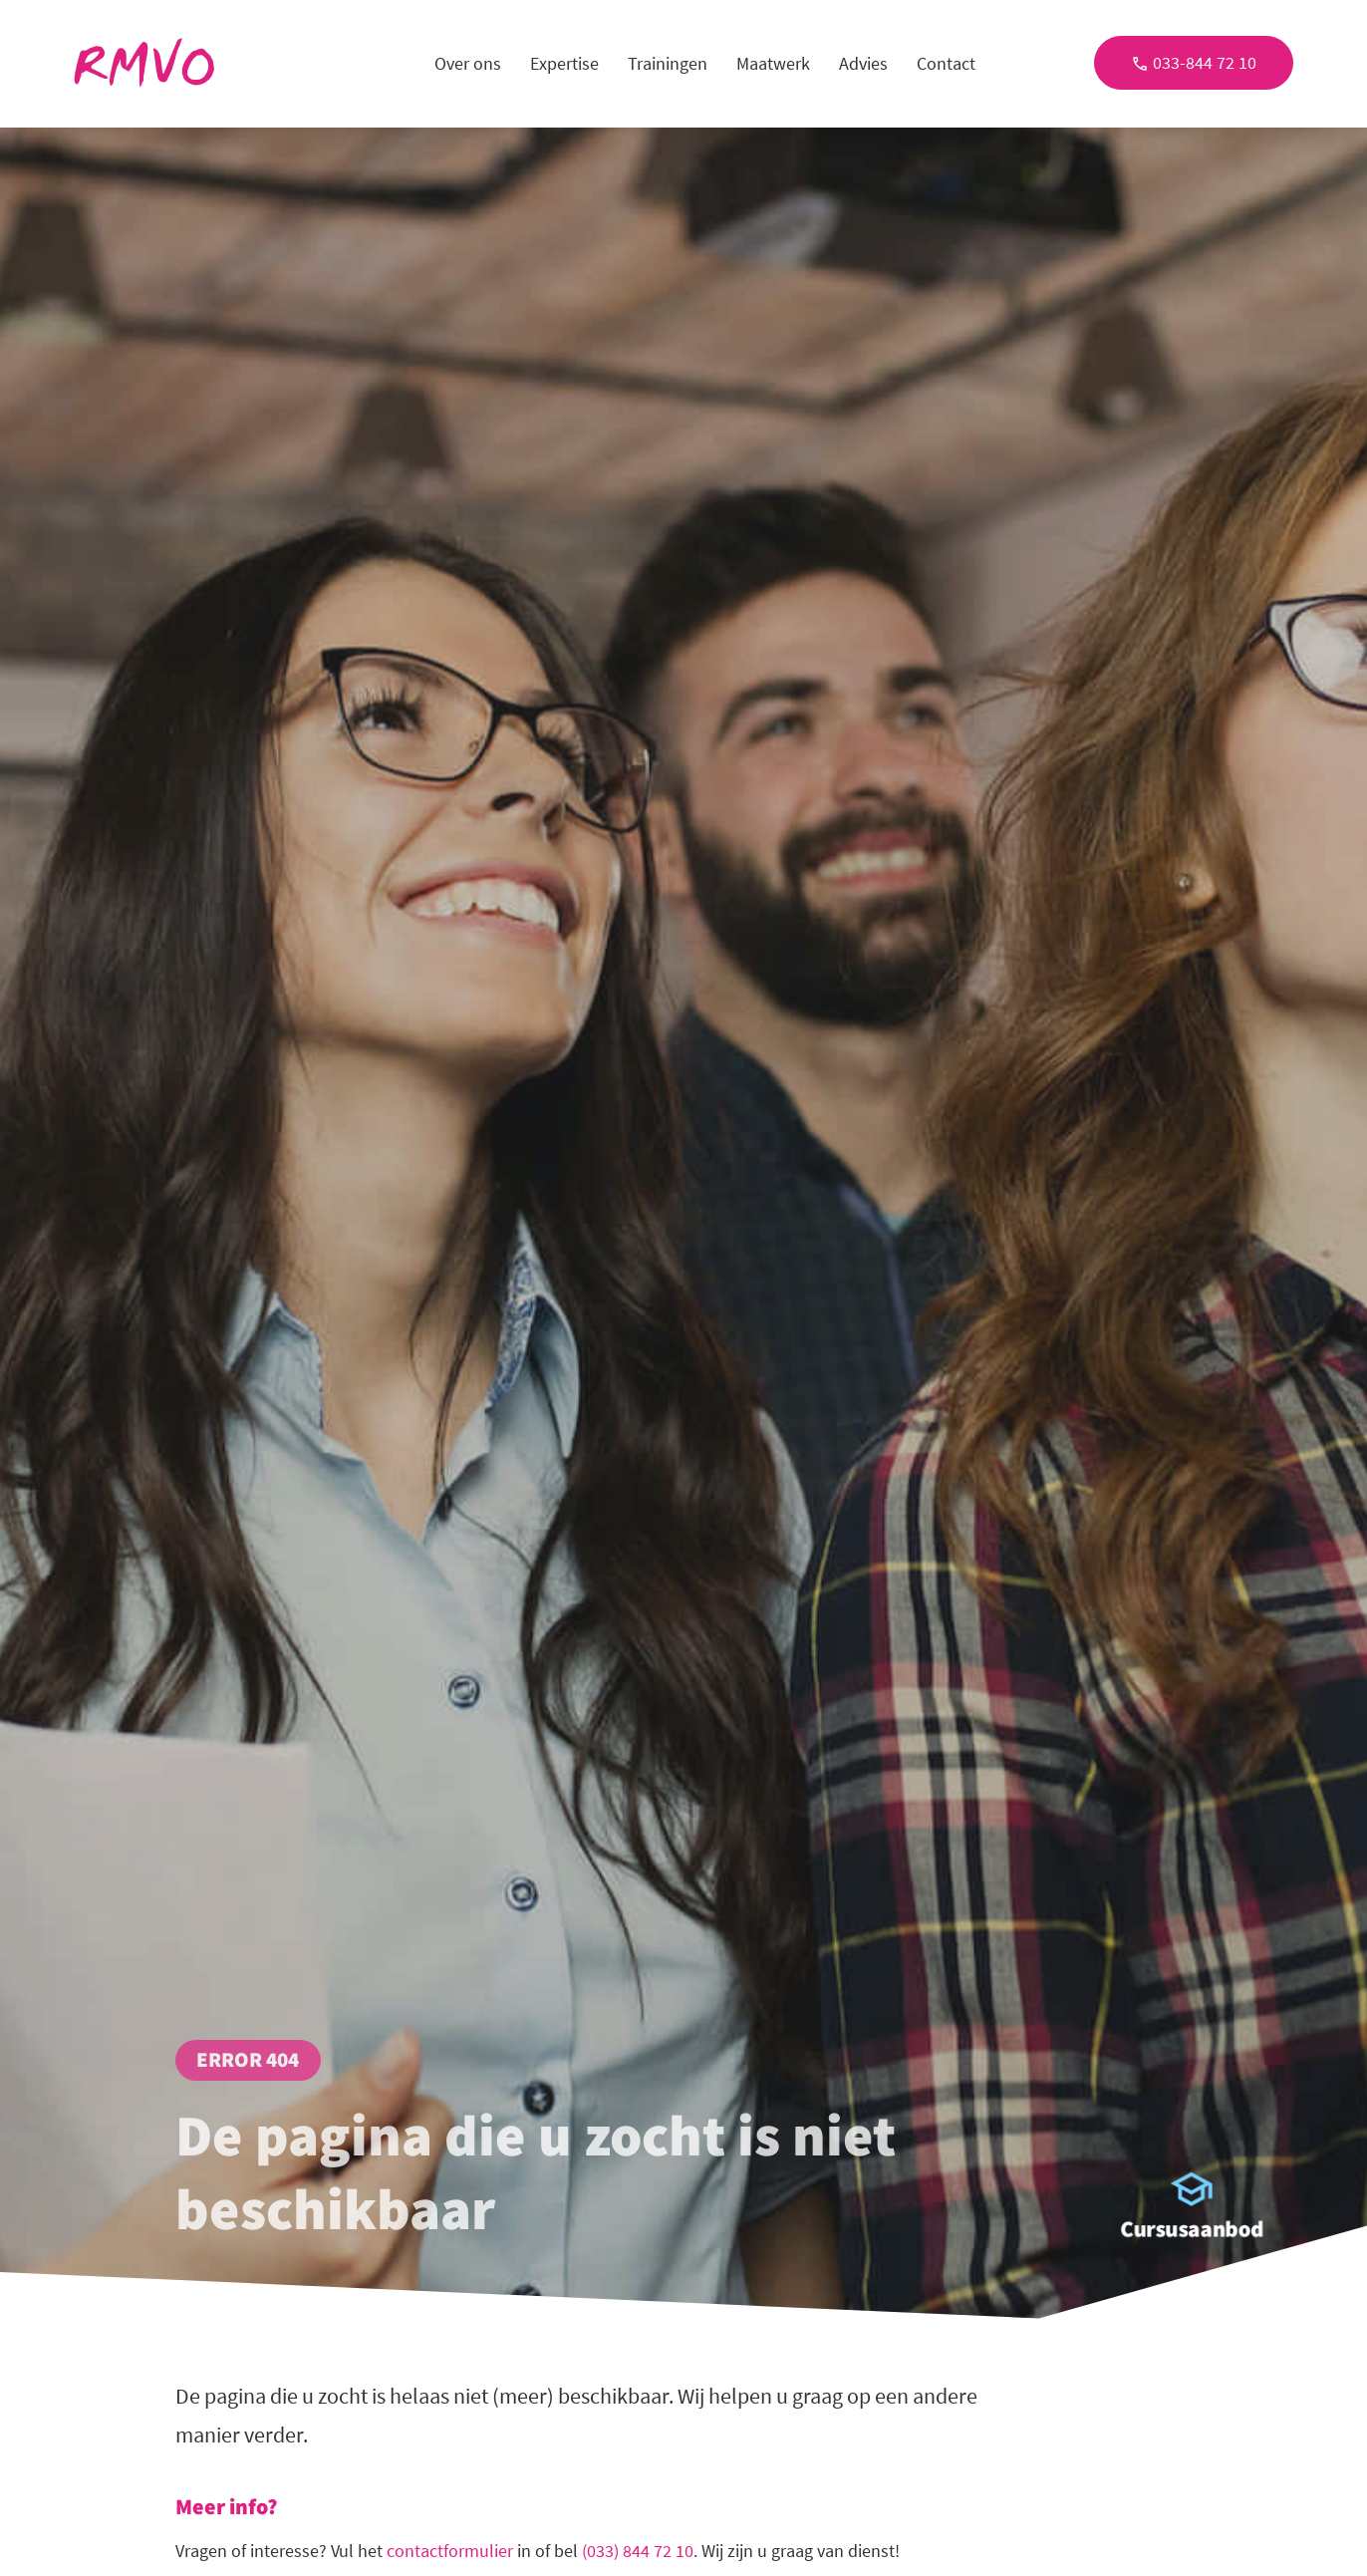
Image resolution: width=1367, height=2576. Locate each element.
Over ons (467, 63)
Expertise (564, 63)
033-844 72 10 (1193, 62)
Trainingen (667, 63)
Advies (863, 63)
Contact (946, 63)
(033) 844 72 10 (637, 2550)
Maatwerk (773, 63)
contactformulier (450, 2550)
